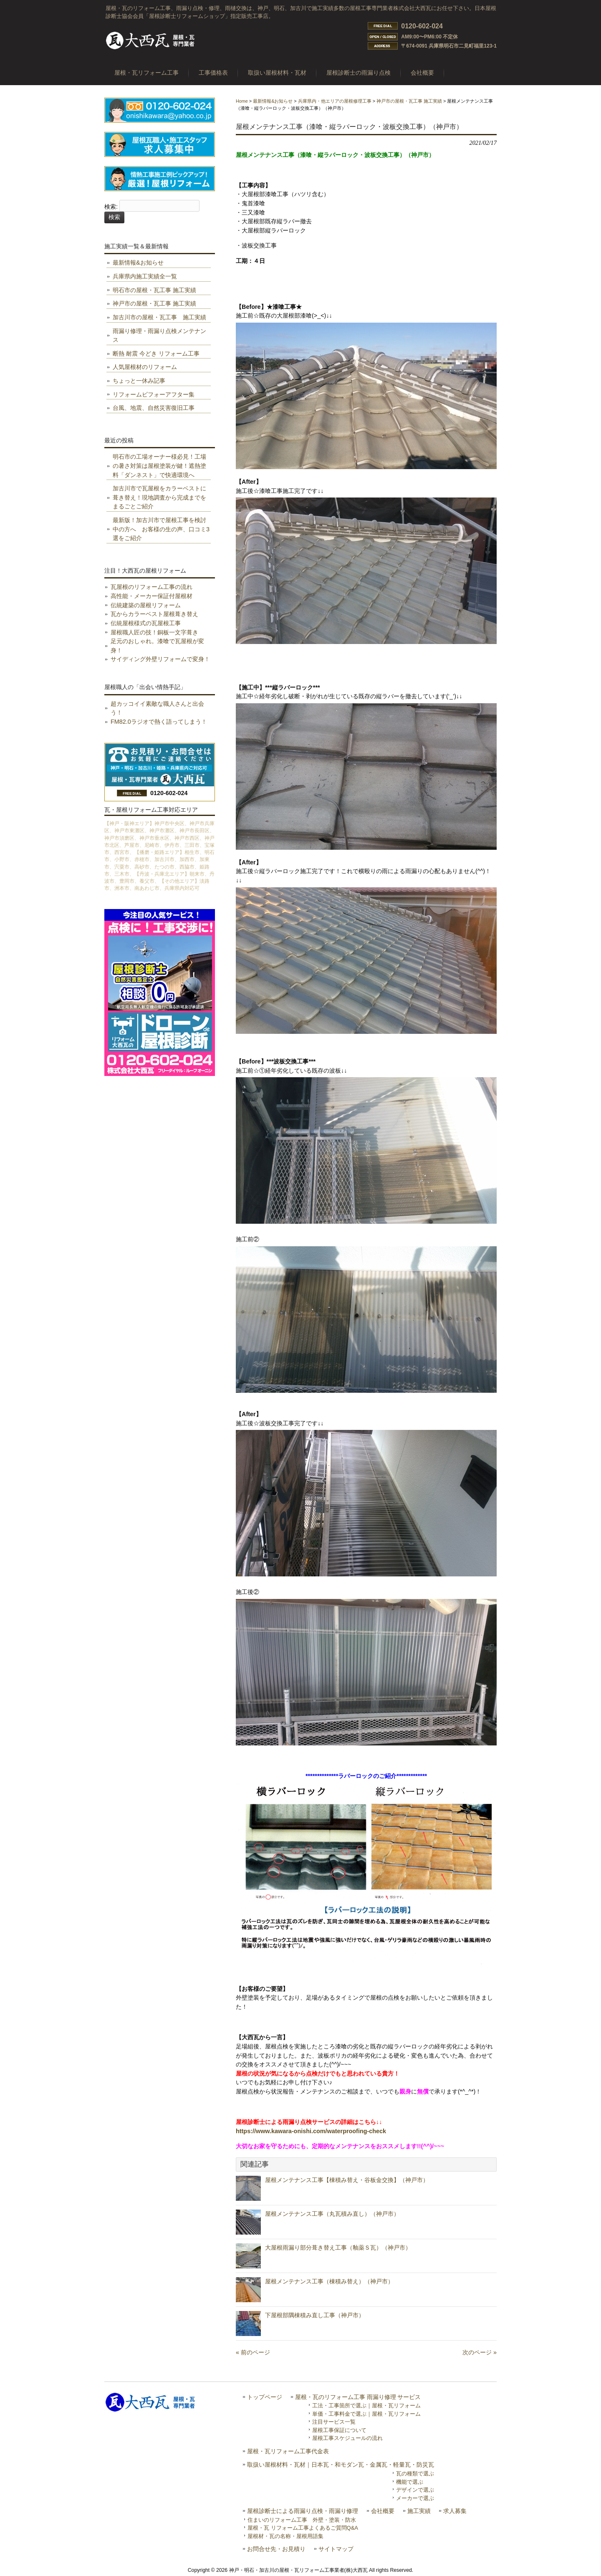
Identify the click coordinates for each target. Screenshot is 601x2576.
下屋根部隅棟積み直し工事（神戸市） (314, 2315)
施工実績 (419, 2511)
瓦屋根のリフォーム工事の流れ (151, 586)
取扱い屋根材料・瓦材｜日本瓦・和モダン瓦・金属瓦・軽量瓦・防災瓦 (340, 2465)
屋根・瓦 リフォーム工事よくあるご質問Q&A (302, 2528)
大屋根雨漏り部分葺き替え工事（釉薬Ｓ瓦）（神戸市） (338, 2247)
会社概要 (382, 2511)
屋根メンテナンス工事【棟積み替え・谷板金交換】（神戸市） (347, 2180)
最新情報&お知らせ (273, 101)
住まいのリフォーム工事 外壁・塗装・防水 (301, 2520)
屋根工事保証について (339, 2430)
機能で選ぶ (409, 2482)
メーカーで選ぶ (415, 2498)
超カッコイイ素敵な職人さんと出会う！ (157, 708)
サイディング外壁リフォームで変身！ (160, 659)
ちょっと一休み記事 (139, 380)
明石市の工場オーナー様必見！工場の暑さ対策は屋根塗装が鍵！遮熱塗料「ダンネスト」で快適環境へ (159, 465)
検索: (111, 207)
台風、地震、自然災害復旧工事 (153, 407)
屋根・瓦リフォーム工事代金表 (288, 2451)
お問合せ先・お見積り (276, 2549)
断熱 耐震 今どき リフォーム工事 (156, 353)
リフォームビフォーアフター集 (153, 394)
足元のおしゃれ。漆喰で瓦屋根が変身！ (157, 646)
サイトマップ (336, 2549)
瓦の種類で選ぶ (415, 2473)
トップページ (264, 2397)
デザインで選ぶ (415, 2490)
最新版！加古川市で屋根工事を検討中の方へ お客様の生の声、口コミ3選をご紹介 (161, 529)
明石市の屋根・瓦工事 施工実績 (154, 290)
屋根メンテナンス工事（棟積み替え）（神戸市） (329, 2281)
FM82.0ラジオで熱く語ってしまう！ (159, 721)
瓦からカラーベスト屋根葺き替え (154, 614)
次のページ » (479, 2352)
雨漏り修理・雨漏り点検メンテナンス (159, 335)
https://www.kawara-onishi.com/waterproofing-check (311, 2131)
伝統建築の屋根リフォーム (146, 605)
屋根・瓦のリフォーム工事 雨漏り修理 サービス (358, 2397)
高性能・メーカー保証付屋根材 (151, 596)
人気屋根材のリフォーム (145, 367)
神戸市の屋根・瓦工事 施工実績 (409, 101)
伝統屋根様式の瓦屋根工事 (146, 623)
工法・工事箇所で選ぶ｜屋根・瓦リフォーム (366, 2405)
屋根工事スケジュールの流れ (347, 2438)
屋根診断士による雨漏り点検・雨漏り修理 (302, 2511)
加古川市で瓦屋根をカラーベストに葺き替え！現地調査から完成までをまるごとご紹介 (159, 497)
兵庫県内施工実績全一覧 (145, 276)
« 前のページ (253, 2352)
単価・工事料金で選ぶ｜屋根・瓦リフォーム (366, 2414)
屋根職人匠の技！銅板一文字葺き (154, 632)
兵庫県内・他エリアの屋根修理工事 (334, 101)
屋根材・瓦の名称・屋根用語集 (285, 2536)
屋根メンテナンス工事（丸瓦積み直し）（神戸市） (332, 2213)
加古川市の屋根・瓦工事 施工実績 (159, 317)
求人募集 (455, 2511)
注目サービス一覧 (334, 2422)
